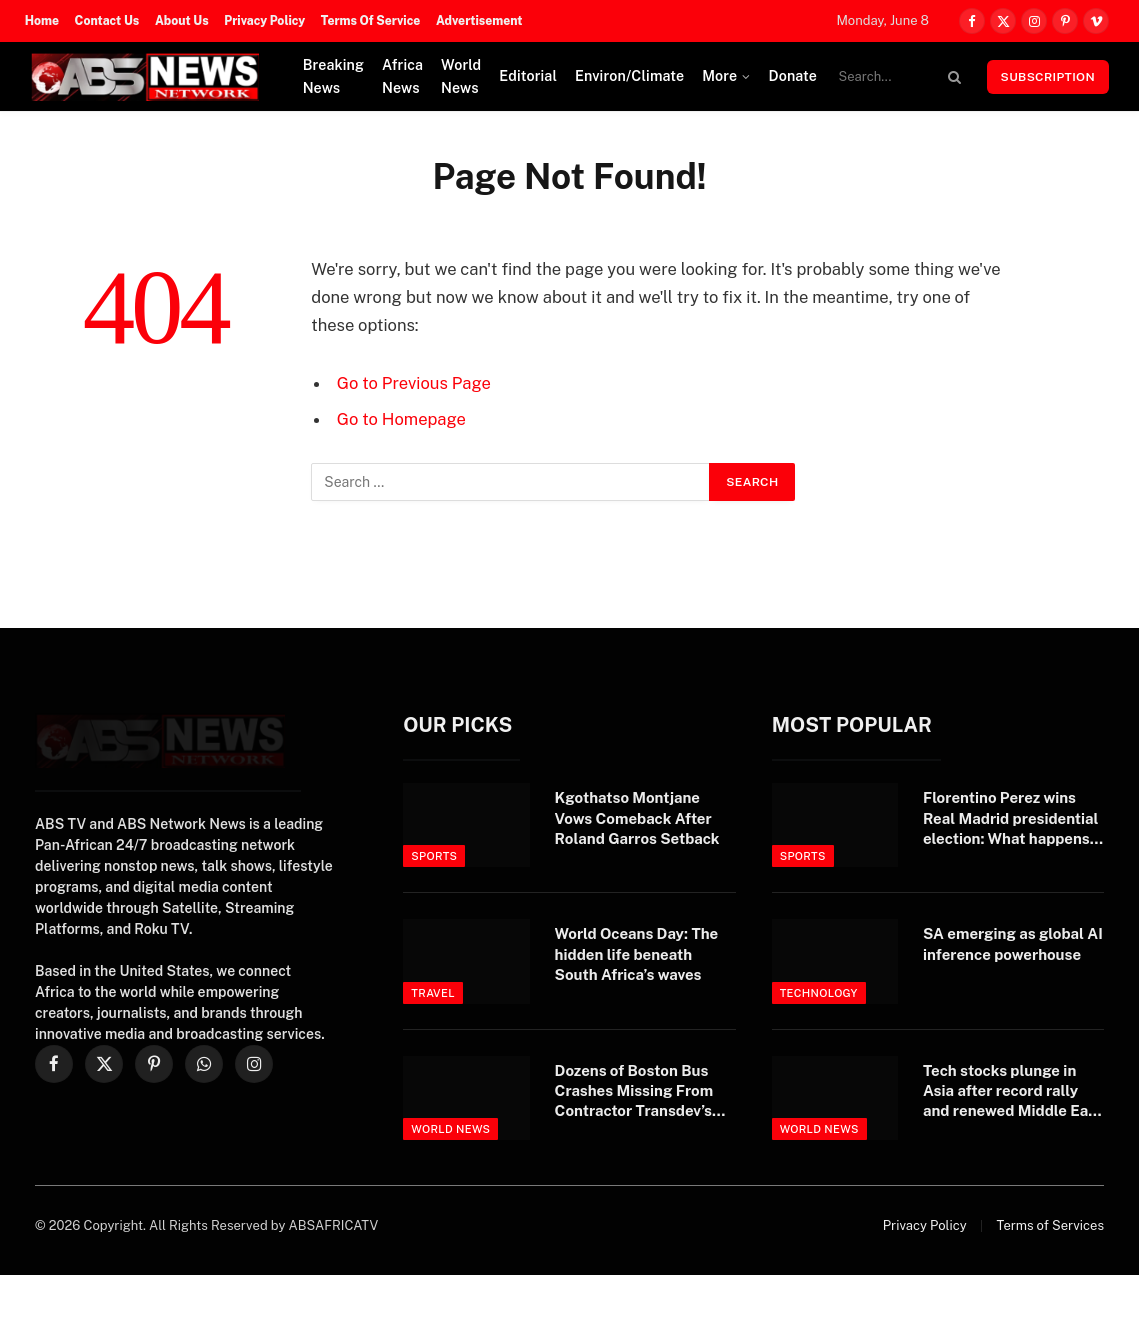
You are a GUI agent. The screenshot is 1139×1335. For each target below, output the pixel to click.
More (719, 76)
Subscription (1048, 77)
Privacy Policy (264, 21)
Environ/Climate (629, 76)
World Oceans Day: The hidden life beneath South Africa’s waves (637, 954)
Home (42, 21)
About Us (182, 21)
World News (461, 76)
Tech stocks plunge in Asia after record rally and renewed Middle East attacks (1012, 1092)
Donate (792, 76)
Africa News (402, 76)
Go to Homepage (401, 419)
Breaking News (333, 76)
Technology (819, 993)
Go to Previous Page (414, 383)
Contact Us (107, 21)
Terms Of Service (371, 21)
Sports (434, 856)
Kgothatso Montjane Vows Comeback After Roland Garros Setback (637, 818)
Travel (433, 993)
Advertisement (479, 21)
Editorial (528, 76)
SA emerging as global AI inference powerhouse (1013, 943)
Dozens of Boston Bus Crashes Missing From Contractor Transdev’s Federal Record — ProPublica (634, 1092)
